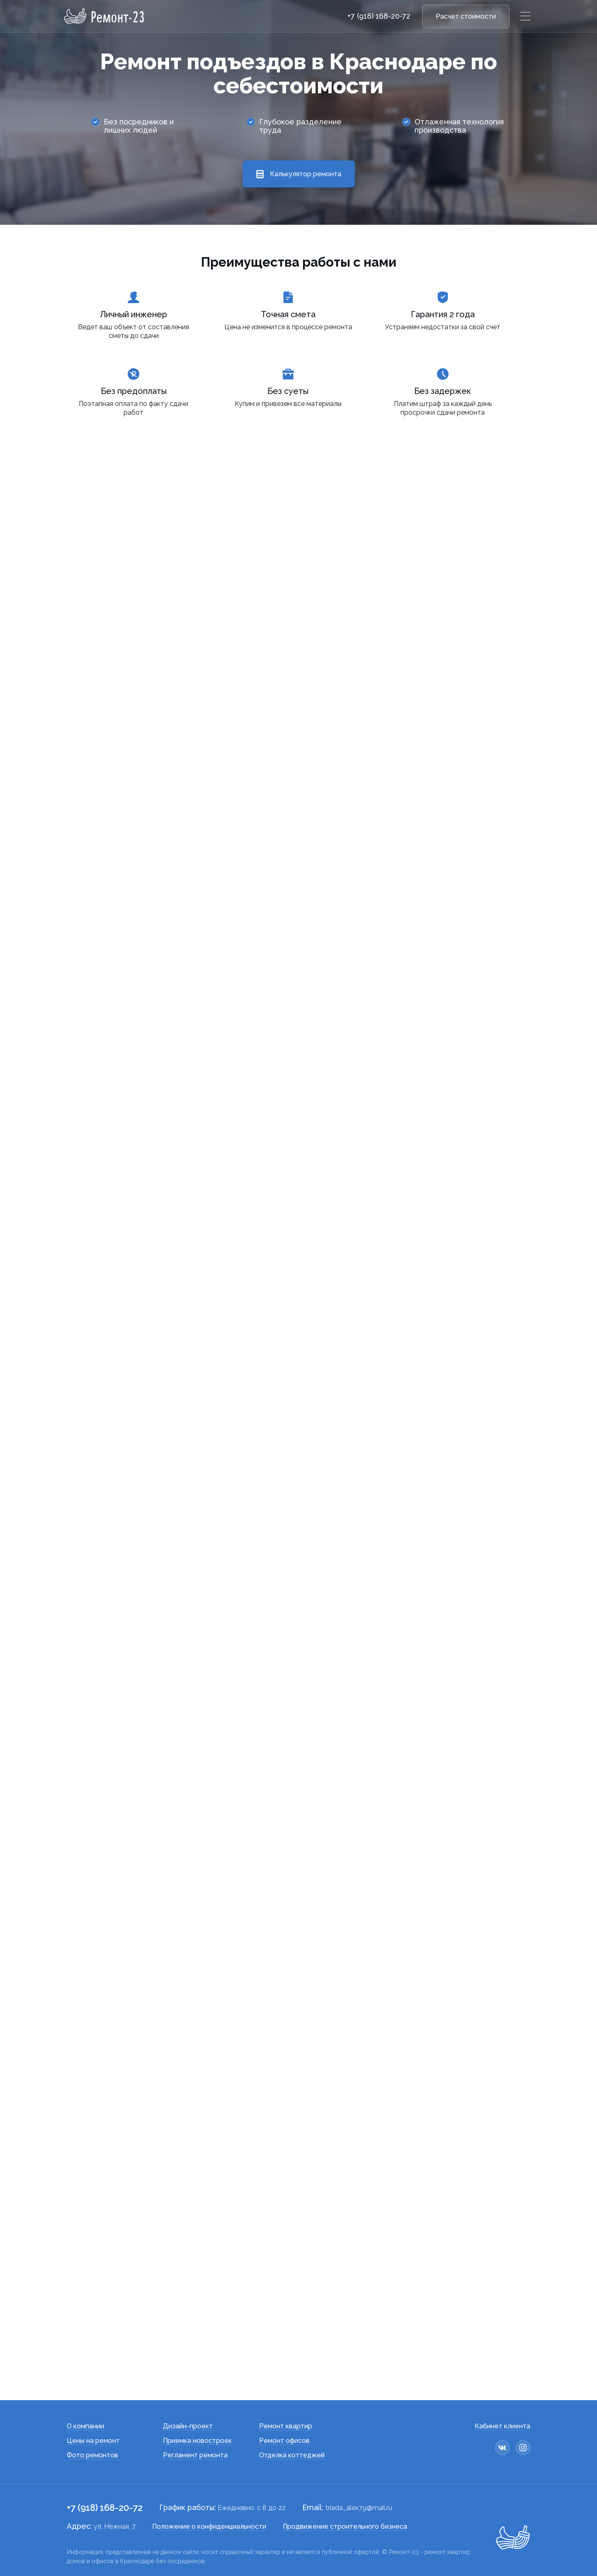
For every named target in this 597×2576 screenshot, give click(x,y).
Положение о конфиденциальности (209, 2526)
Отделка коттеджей (292, 2455)
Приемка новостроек (197, 2441)
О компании (85, 2426)
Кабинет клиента (502, 2426)
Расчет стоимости (466, 16)
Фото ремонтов (92, 2455)
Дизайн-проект (188, 2426)
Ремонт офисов (284, 2441)
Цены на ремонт (93, 2441)
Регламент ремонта (195, 2455)
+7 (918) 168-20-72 (378, 16)
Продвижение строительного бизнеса (345, 2526)
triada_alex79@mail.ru (358, 2508)
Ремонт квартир (285, 2426)
